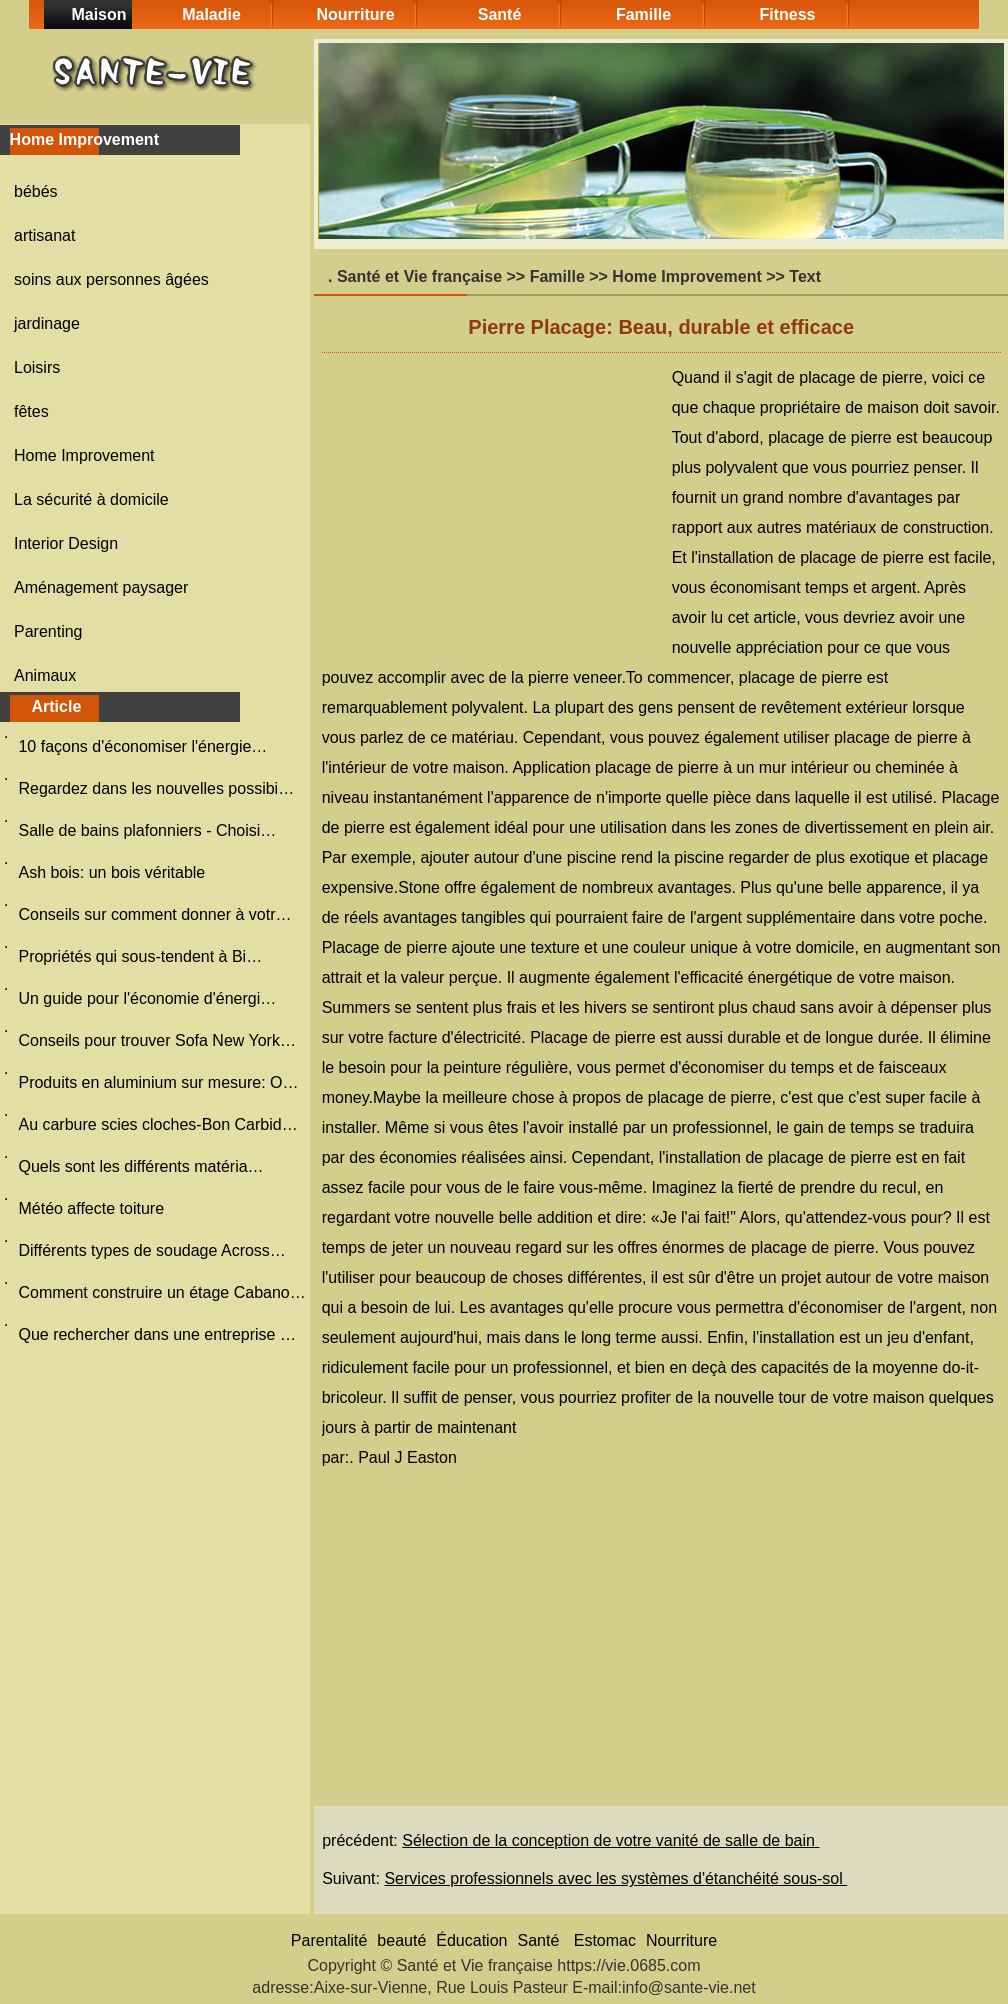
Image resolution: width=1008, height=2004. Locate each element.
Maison (98, 14)
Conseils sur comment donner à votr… (154, 914)
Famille (643, 14)
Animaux (45, 675)
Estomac (605, 1940)
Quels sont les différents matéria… (140, 1166)
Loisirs (37, 367)
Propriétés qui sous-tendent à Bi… (140, 956)
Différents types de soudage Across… (151, 1250)
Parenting (48, 631)
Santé (500, 14)
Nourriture (355, 14)
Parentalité (329, 1940)
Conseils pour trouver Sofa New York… (156, 1040)
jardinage (47, 323)
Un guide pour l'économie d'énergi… (147, 998)
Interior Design (66, 543)
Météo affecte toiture (93, 1208)
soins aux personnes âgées (111, 279)
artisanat (44, 235)
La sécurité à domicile (91, 499)
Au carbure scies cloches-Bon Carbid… (157, 1124)
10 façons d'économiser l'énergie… (142, 746)
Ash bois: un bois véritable (113, 872)
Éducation (471, 1940)
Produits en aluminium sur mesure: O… (158, 1082)
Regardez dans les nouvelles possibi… (156, 788)
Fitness (787, 14)
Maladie (211, 14)
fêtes (31, 411)
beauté (401, 1940)
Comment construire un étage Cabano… (161, 1292)
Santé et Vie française (419, 276)
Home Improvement (84, 455)
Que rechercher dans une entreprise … (156, 1334)
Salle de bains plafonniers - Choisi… (147, 830)
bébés (36, 191)
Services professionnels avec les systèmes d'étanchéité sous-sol (615, 1878)
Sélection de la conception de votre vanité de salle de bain (610, 1840)
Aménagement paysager (101, 587)
